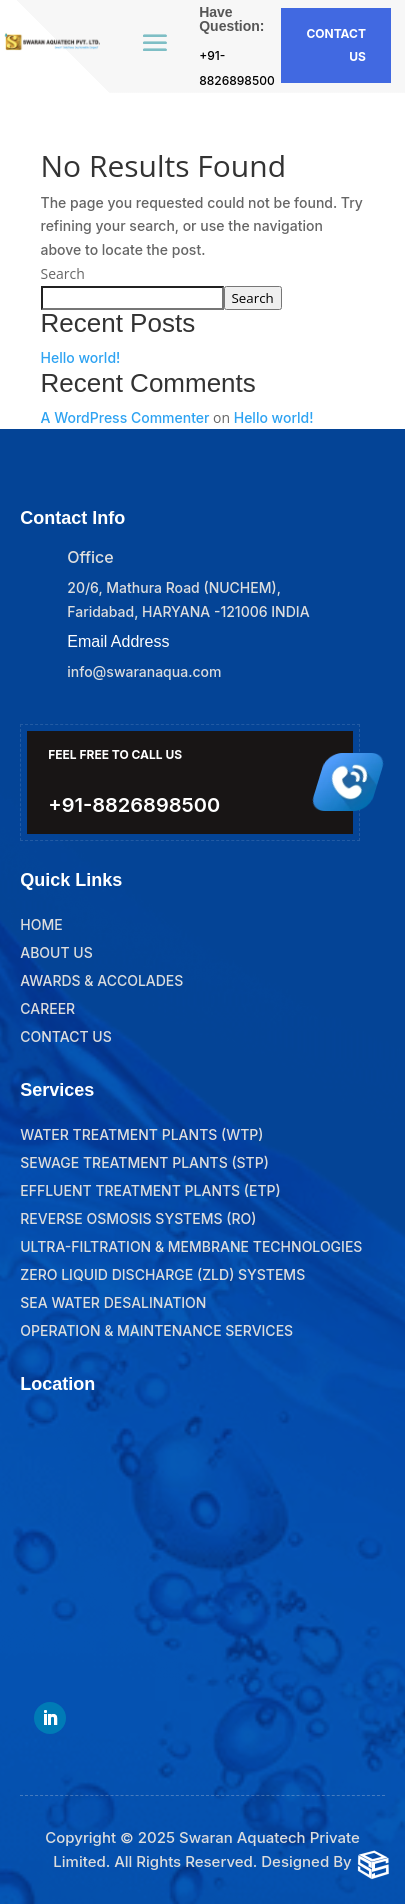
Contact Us (65, 1036)
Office (90, 557)
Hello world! (81, 357)
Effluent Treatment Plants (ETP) (150, 1190)
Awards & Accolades (101, 980)
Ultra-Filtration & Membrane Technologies (191, 1246)
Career (47, 1008)
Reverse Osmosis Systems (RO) (138, 1218)
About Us (56, 952)
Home (41, 924)
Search (63, 273)
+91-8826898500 (134, 805)
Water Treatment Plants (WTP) (141, 1134)
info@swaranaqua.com (144, 671)
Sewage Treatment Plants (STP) (144, 1162)
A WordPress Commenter (125, 417)
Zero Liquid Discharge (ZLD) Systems (162, 1274)
